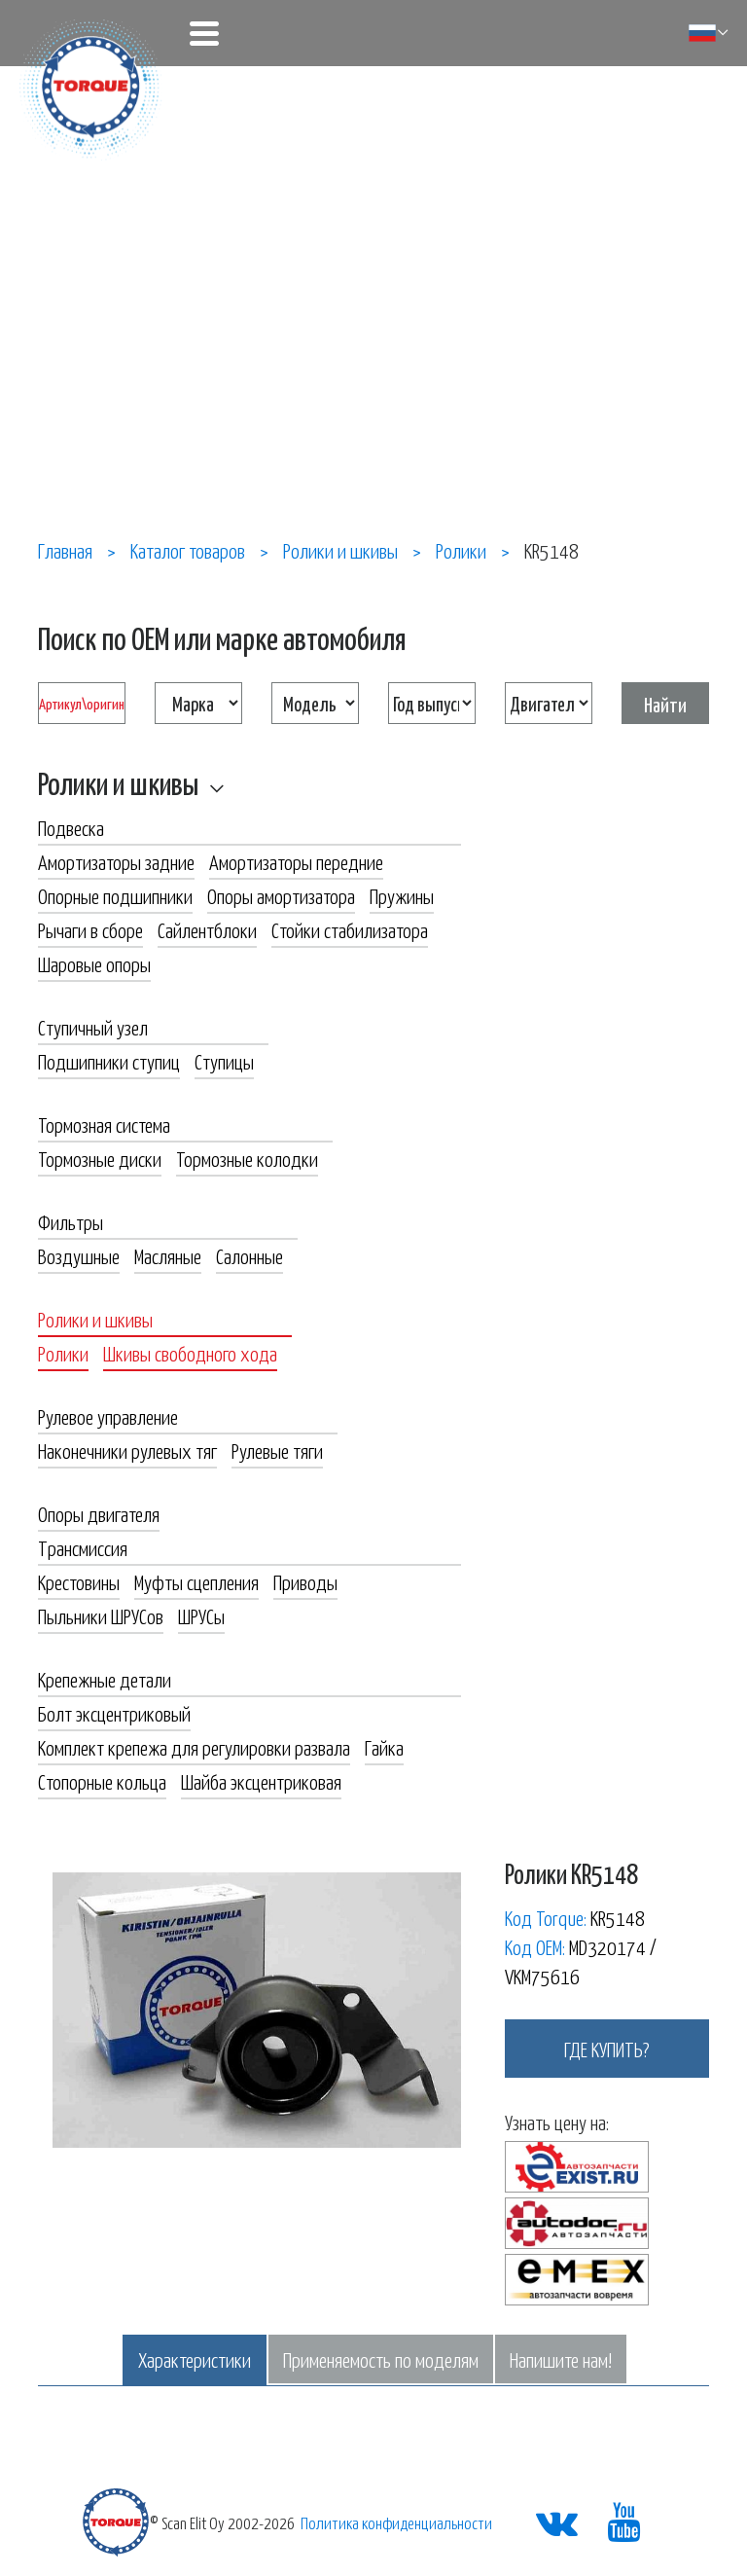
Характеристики (194, 2359)
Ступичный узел (93, 1026)
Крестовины (79, 1581)
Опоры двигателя (99, 1513)
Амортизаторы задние (116, 861)
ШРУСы (201, 1615)
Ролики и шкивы (118, 782)
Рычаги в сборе (90, 929)
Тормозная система (104, 1124)
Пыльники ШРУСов (100, 1615)
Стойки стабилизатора (349, 929)
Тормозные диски (99, 1158)
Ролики (63, 1352)
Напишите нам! (561, 2359)
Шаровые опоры (94, 963)
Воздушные (79, 1255)
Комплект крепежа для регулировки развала (194, 1747)
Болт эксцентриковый (114, 1712)
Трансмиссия (82, 1547)
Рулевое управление (108, 1416)
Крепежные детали (104, 1678)
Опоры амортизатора (281, 895)
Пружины (402, 895)
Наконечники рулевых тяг (127, 1450)
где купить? (607, 2048)
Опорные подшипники (115, 895)
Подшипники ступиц (109, 1060)
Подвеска (71, 827)
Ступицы (224, 1060)
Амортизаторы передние (296, 861)
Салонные (249, 1255)
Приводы (305, 1581)
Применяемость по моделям (381, 2359)
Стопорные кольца (102, 1781)
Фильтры (70, 1221)
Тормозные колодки (247, 1158)
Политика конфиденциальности (396, 2522)
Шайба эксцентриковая (261, 1781)
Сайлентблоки (207, 929)
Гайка (384, 1747)
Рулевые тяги (277, 1450)
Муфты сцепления (196, 1581)
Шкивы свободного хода (190, 1352)
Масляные (167, 1255)
